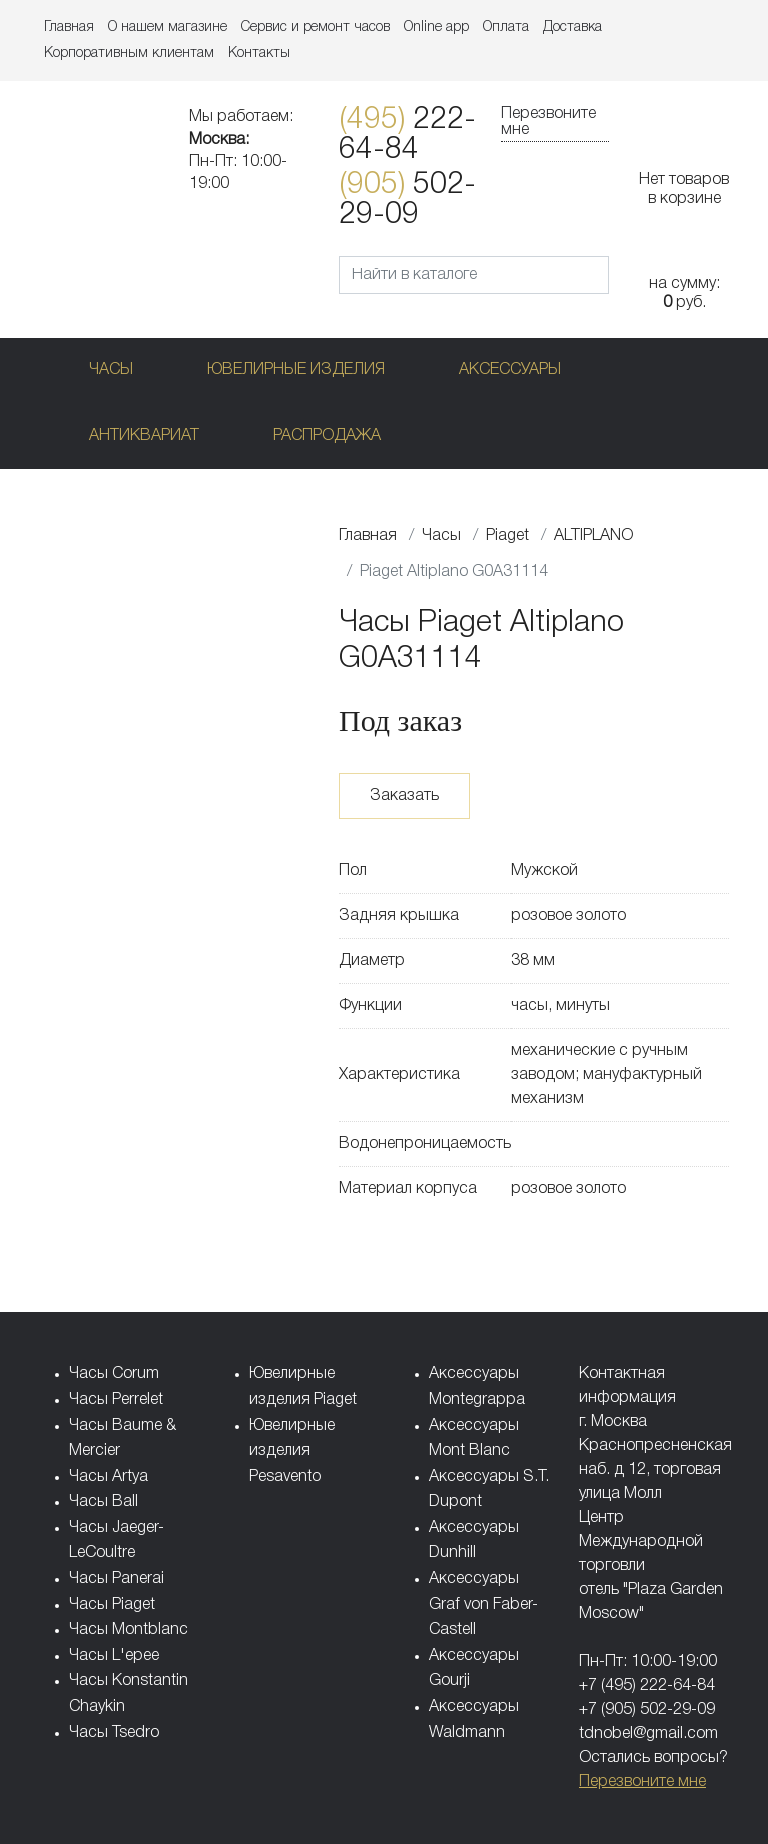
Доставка (572, 27)
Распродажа (327, 436)
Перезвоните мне (548, 122)
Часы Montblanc (128, 1630)
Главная (69, 27)
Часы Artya (108, 1477)
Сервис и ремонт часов (315, 27)
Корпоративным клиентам (129, 53)
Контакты (259, 53)
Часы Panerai (116, 1579)
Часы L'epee (114, 1656)
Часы (111, 370)
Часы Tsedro (114, 1733)
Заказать (404, 796)
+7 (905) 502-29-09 (647, 1710)
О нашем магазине (167, 27)
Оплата (506, 27)
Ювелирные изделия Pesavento (292, 1451)
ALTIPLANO (593, 536)
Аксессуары (510, 370)
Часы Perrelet (116, 1400)
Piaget (507, 536)
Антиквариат (144, 436)
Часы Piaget (112, 1605)
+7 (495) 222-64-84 (647, 1686)
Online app (436, 27)
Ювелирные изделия (296, 370)
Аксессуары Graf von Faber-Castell (483, 1604)
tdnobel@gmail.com (648, 1734)
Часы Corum (114, 1374)
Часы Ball (103, 1502)
